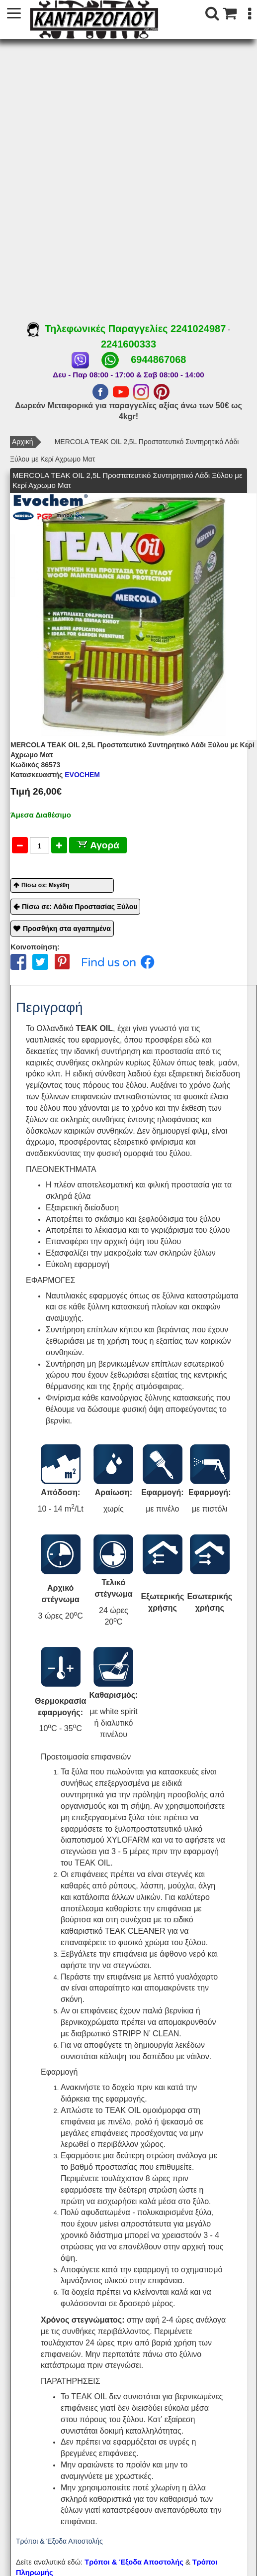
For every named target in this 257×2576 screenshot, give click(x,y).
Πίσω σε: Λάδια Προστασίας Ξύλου (79, 907)
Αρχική (22, 442)
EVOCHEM (55, 775)
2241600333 (128, 344)
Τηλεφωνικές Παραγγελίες (99, 328)
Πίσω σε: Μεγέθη (45, 885)
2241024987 (198, 328)
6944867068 (158, 359)
